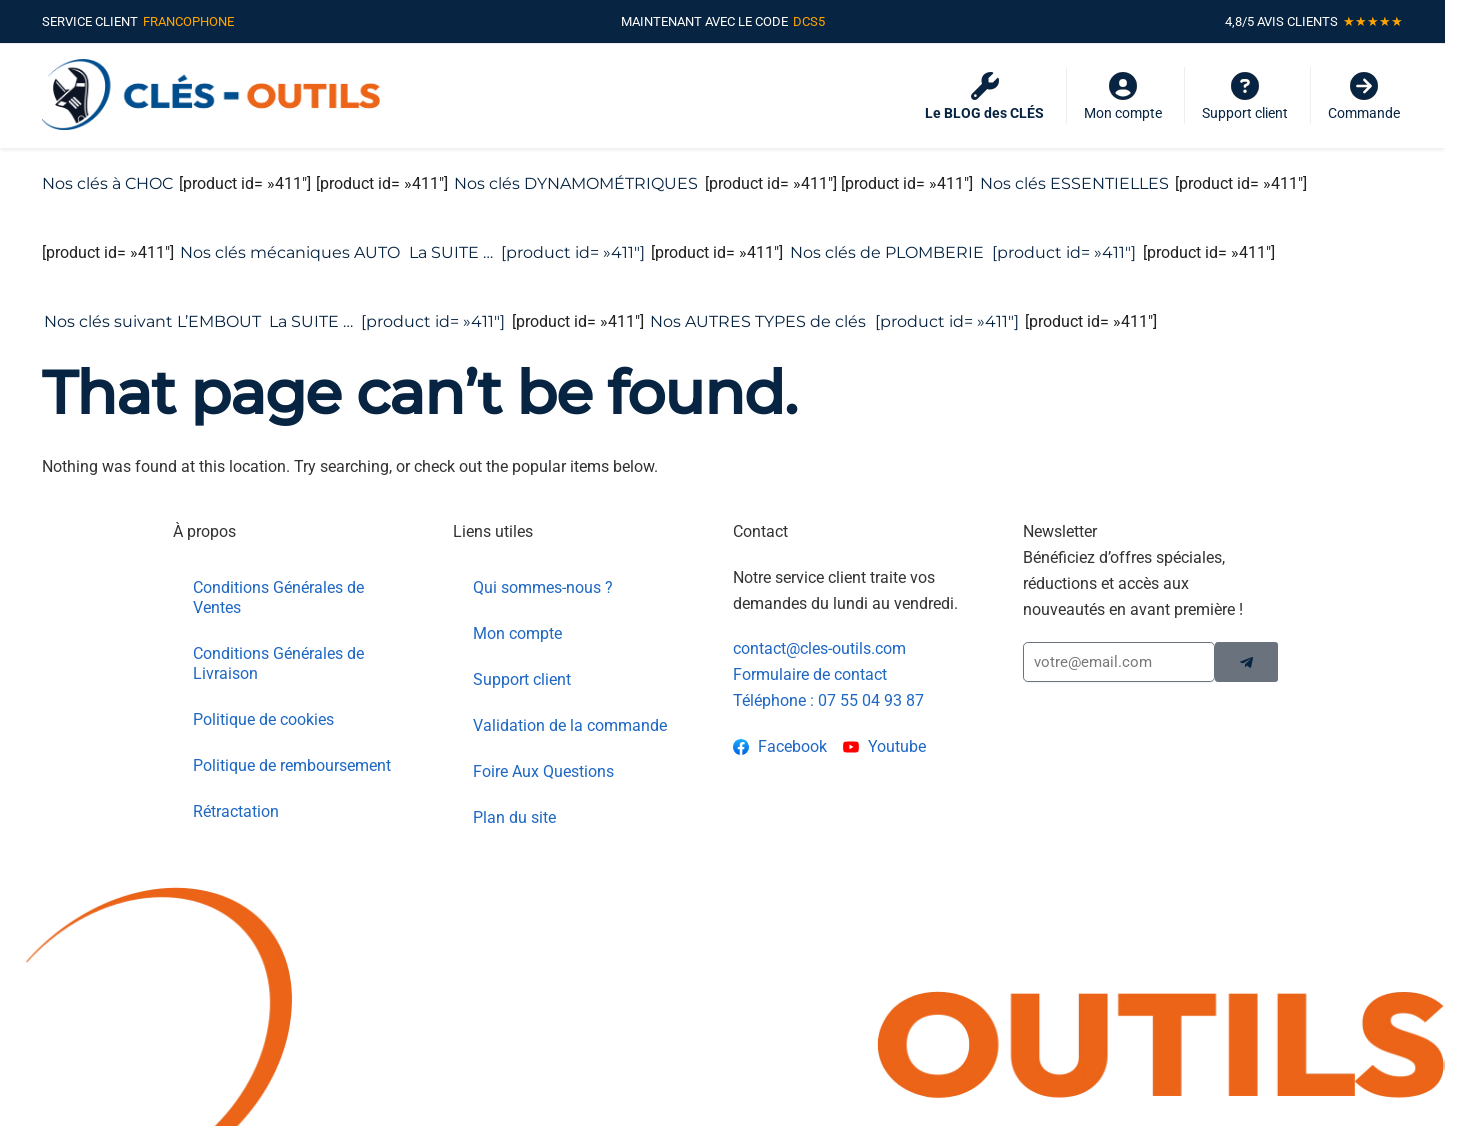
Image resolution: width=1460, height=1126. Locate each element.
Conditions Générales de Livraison (278, 635)
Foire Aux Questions (543, 743)
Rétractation (236, 783)
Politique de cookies (263, 691)
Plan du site (514, 789)
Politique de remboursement (292, 737)
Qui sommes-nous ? (543, 559)
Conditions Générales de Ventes (278, 569)
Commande (1364, 96)
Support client (1245, 96)
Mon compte (1123, 96)
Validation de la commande (570, 697)
